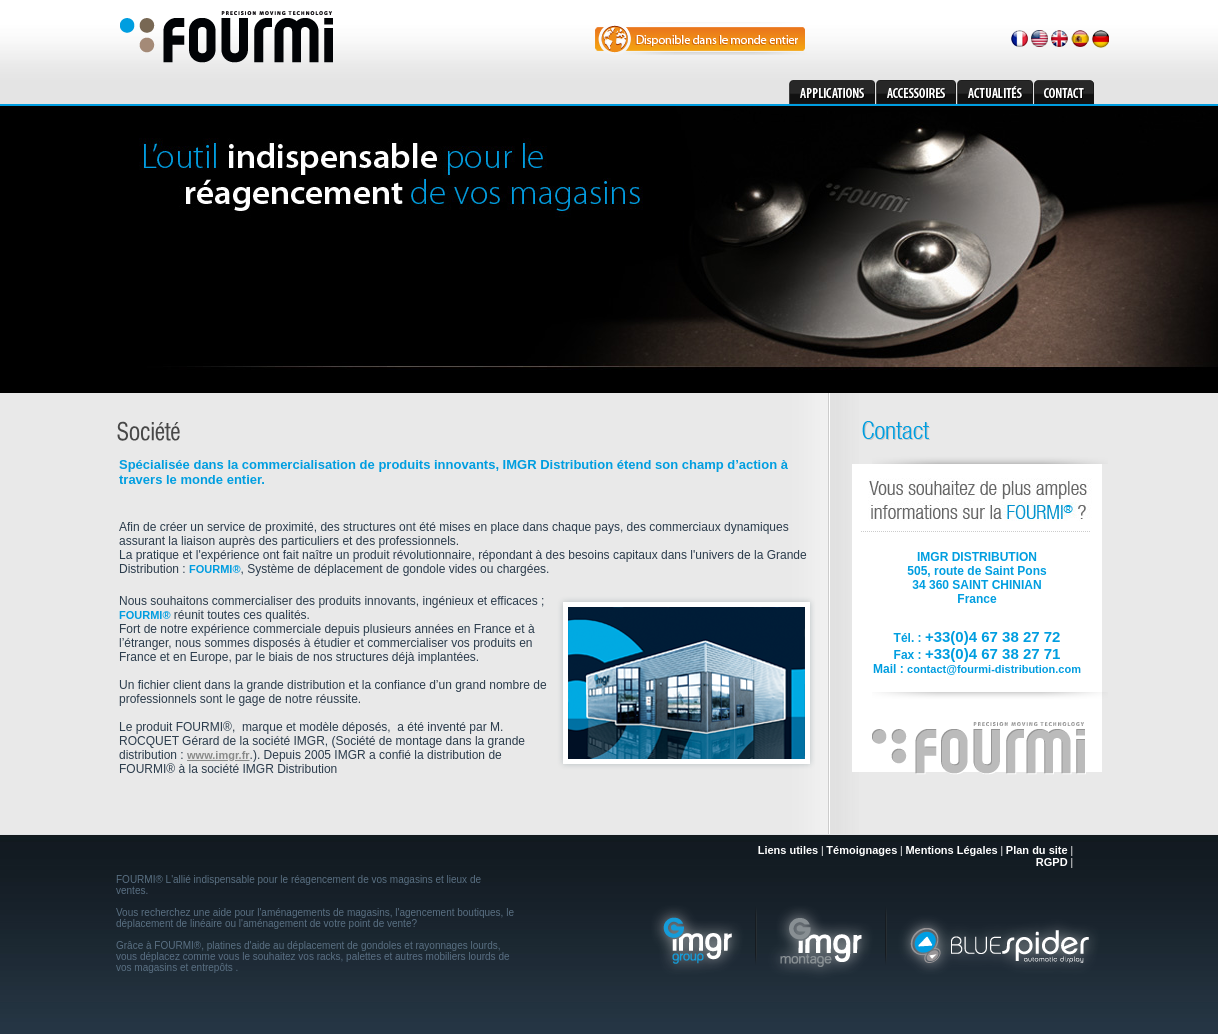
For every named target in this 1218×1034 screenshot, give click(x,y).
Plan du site (1037, 850)
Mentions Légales (951, 850)
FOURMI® (215, 569)
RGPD (1052, 862)
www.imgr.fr (218, 755)
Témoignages (861, 850)
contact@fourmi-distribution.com (994, 669)
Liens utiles (788, 850)
